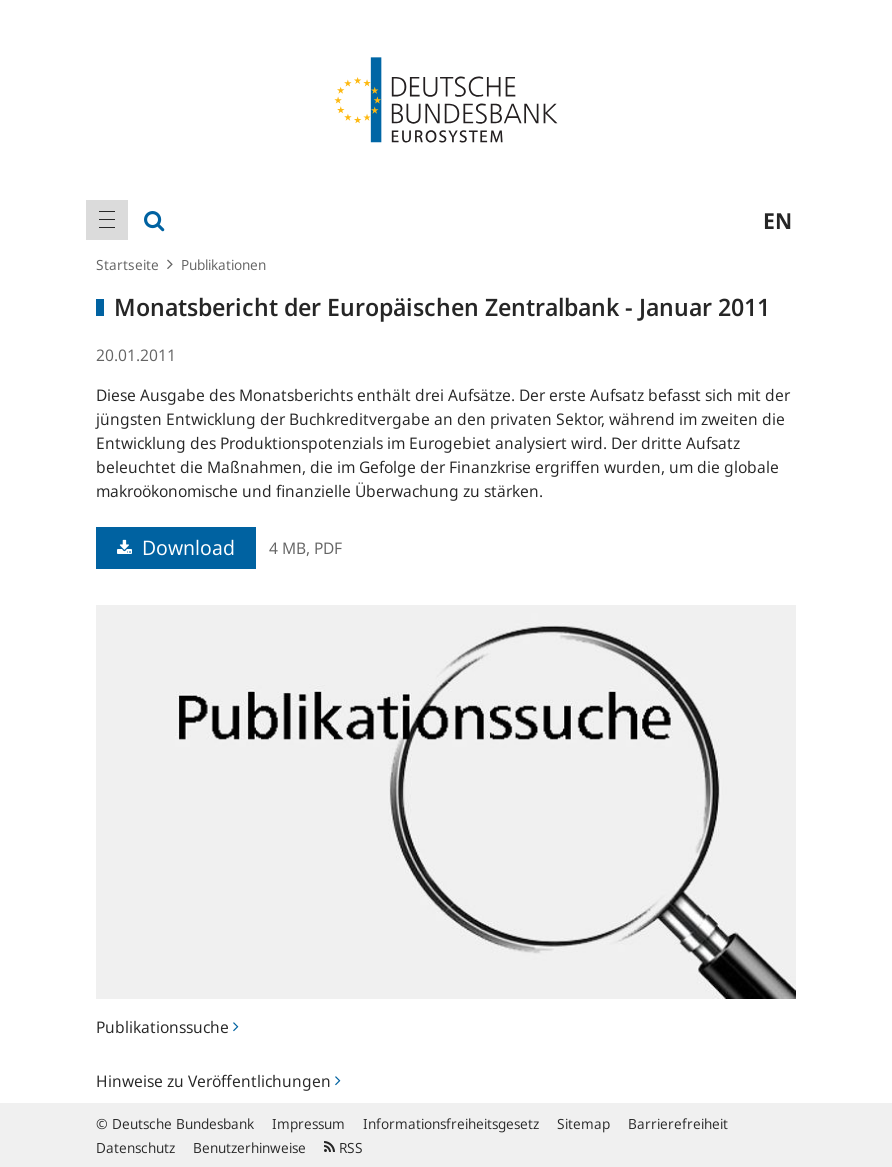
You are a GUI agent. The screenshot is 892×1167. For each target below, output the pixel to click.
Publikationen (223, 264)
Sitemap (583, 1123)
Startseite (127, 264)
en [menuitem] (777, 220)
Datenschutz (135, 1147)
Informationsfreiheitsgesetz (451, 1123)
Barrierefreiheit (678, 1123)
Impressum (308, 1123)
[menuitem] (107, 220)
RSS (343, 1147)
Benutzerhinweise (249, 1147)
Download (176, 547)
